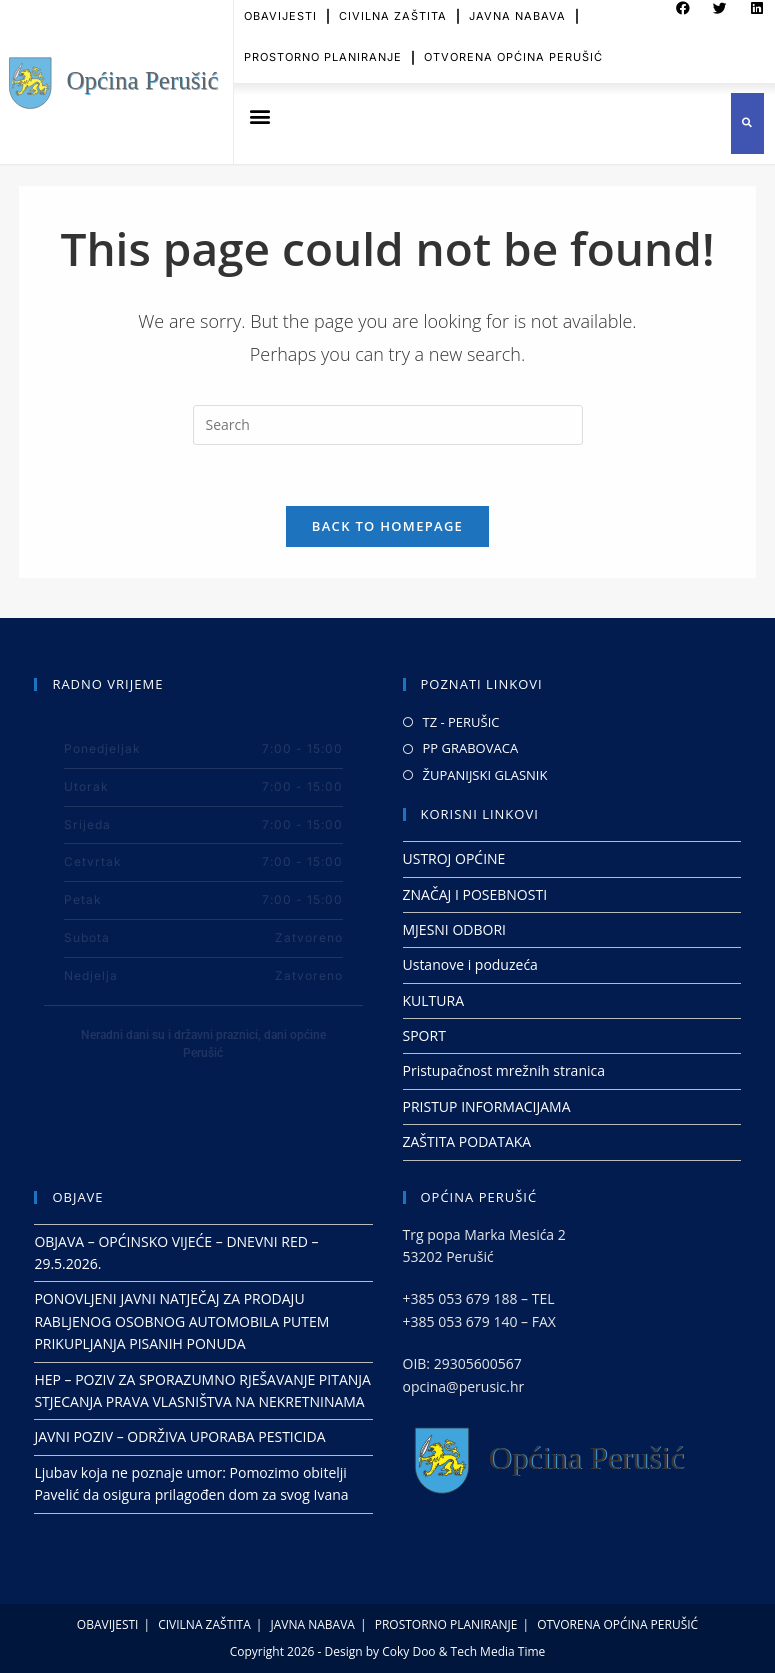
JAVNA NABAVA (313, 1624)
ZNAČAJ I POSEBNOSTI (475, 894)
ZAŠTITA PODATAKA (467, 1141)
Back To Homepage (387, 526)
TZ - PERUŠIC (461, 722)
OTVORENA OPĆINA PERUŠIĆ (513, 49)
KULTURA (434, 1000)
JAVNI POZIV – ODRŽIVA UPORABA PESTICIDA (179, 1436)
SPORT (424, 1035)
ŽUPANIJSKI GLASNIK (485, 775)
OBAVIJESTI (108, 1624)
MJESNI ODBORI (454, 929)
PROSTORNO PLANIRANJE (323, 49)
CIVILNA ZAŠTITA (204, 1624)
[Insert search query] (388, 425)
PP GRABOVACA (471, 748)
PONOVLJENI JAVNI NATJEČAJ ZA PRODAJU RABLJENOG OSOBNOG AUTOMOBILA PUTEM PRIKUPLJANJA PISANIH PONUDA (181, 1321)
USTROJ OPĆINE (454, 858)
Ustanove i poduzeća (470, 964)
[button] (260, 116)
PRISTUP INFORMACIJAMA (487, 1106)
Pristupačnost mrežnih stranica (504, 1070)
